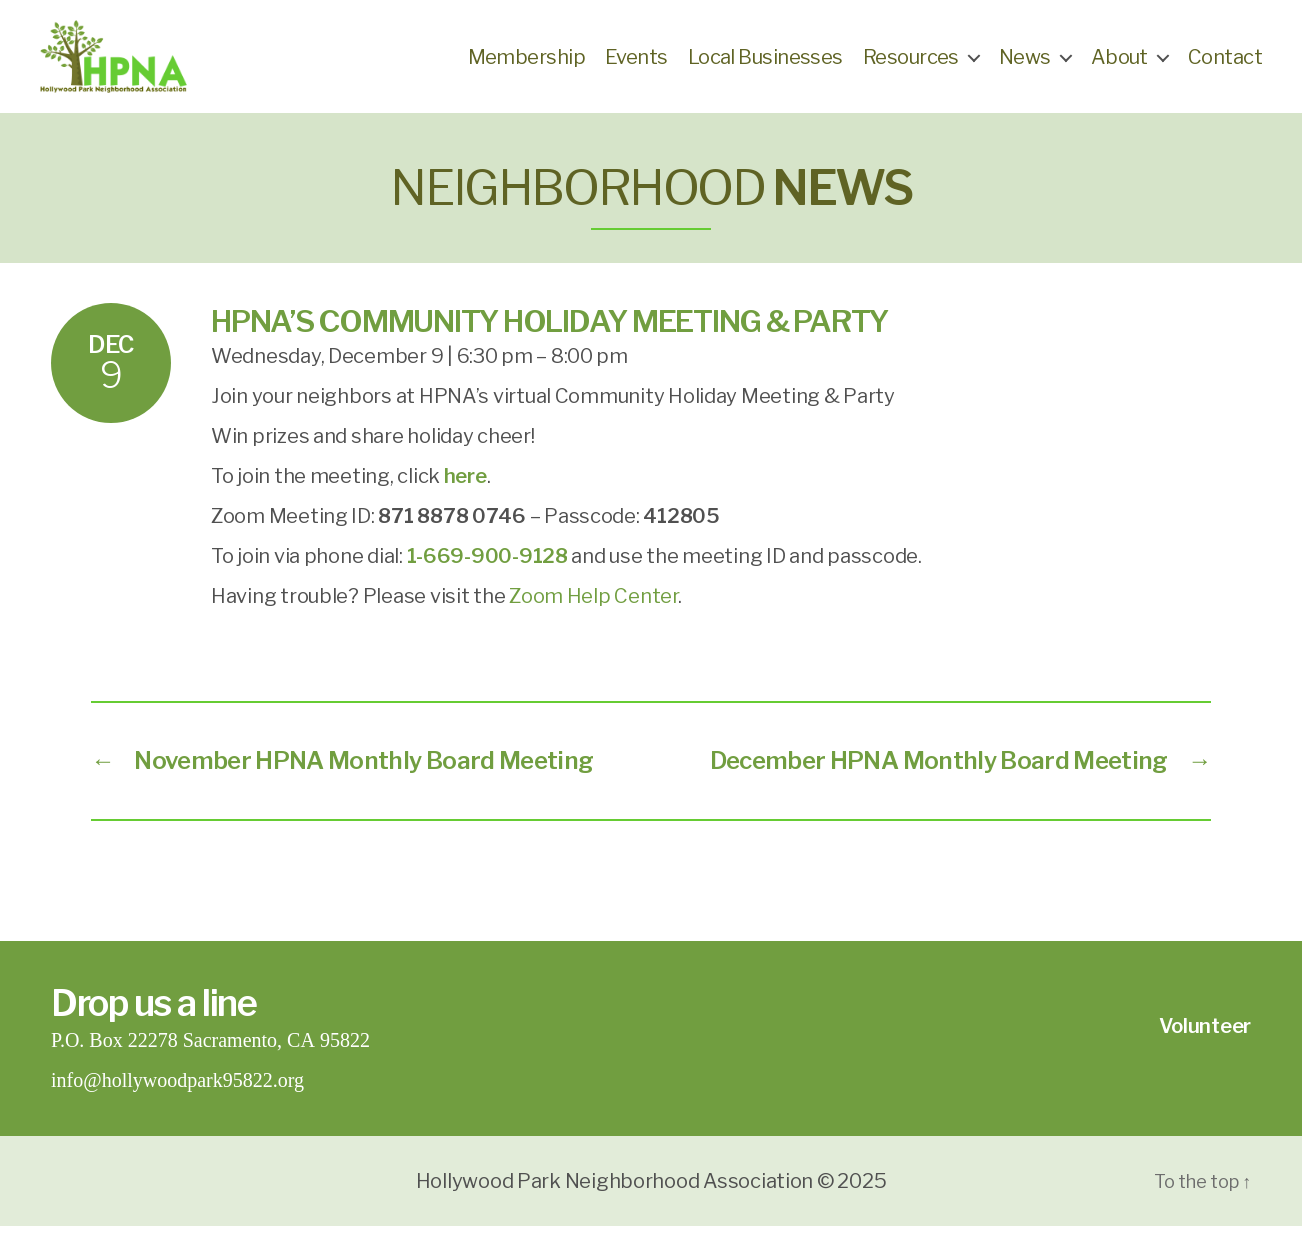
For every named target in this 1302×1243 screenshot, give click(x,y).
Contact (1225, 65)
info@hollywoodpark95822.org (177, 1097)
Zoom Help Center (593, 613)
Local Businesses (765, 65)
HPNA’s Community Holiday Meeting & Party (549, 338)
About (1119, 65)
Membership (526, 65)
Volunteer (1205, 1043)
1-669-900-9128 (487, 573)
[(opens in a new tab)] (465, 493)
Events (636, 65)
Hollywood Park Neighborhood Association (614, 1198)
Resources (911, 65)
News (1025, 65)
